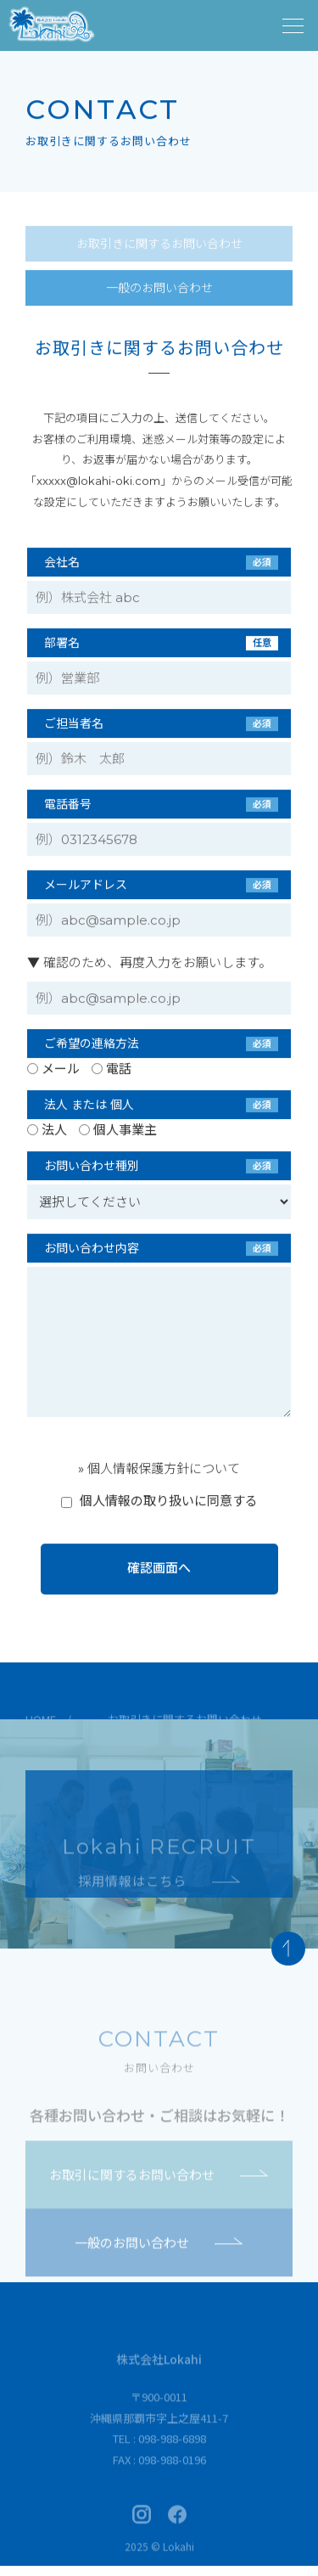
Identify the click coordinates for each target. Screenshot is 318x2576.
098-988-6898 (172, 2453)
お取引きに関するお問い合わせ (159, 244)
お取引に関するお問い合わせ (158, 2189)
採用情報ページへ (159, 1834)
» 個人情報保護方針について (159, 1469)
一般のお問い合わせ (159, 288)
